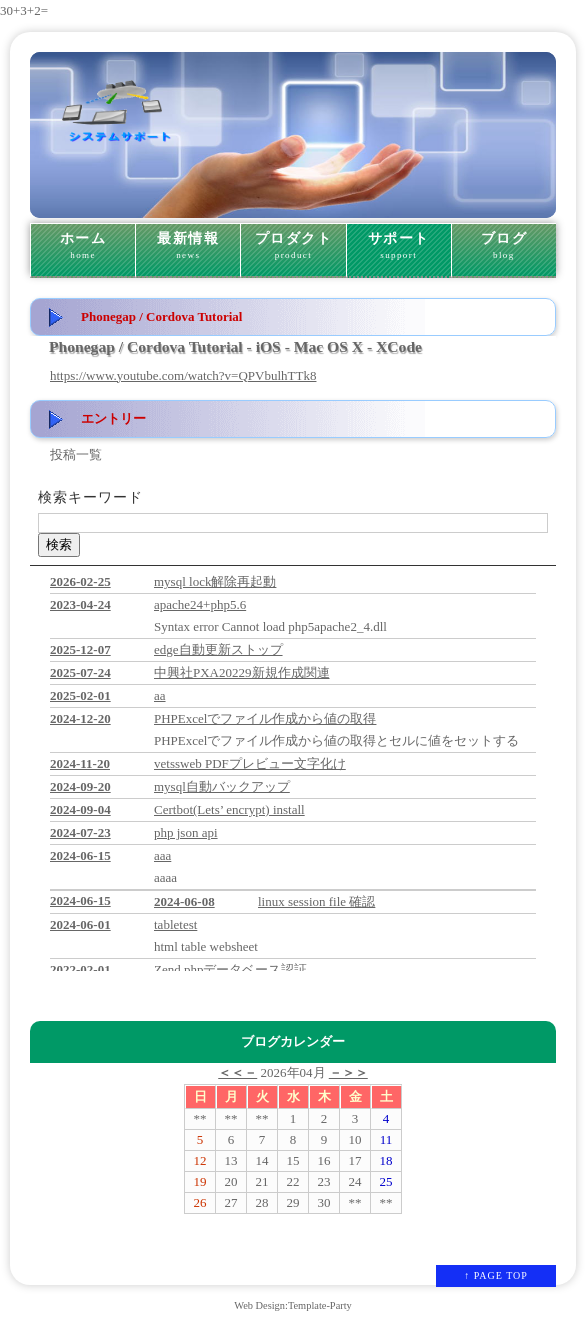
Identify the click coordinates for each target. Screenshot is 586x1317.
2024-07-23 (80, 832)
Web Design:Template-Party (293, 1305)
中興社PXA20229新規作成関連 (242, 672)
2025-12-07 (80, 649)
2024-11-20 (80, 763)
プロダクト (293, 246)
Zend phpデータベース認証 (230, 969)
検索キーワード (90, 497)
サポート (399, 246)
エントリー (113, 418)
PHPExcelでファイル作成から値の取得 (265, 718)
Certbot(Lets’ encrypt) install (229, 809)
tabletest (175, 924)
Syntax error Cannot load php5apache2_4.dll (270, 626)
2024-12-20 (80, 718)
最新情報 (188, 246)
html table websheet (206, 946)
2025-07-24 (80, 672)
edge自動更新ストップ (218, 649)
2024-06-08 (184, 901)
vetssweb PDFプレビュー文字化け (250, 763)
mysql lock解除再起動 (215, 581)
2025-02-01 (80, 695)
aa (160, 695)
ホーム (83, 246)
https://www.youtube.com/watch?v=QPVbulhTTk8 (183, 375)
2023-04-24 (80, 604)
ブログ (504, 246)
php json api (186, 832)
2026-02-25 (80, 581)
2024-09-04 (80, 809)
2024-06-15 (80, 855)
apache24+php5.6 (200, 604)
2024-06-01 (80, 924)
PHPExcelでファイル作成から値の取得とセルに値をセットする (336, 740)
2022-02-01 (80, 969)
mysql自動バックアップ (222, 786)
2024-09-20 (80, 786)
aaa (162, 855)
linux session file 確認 (316, 901)
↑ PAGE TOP (496, 1275)
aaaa (165, 877)
